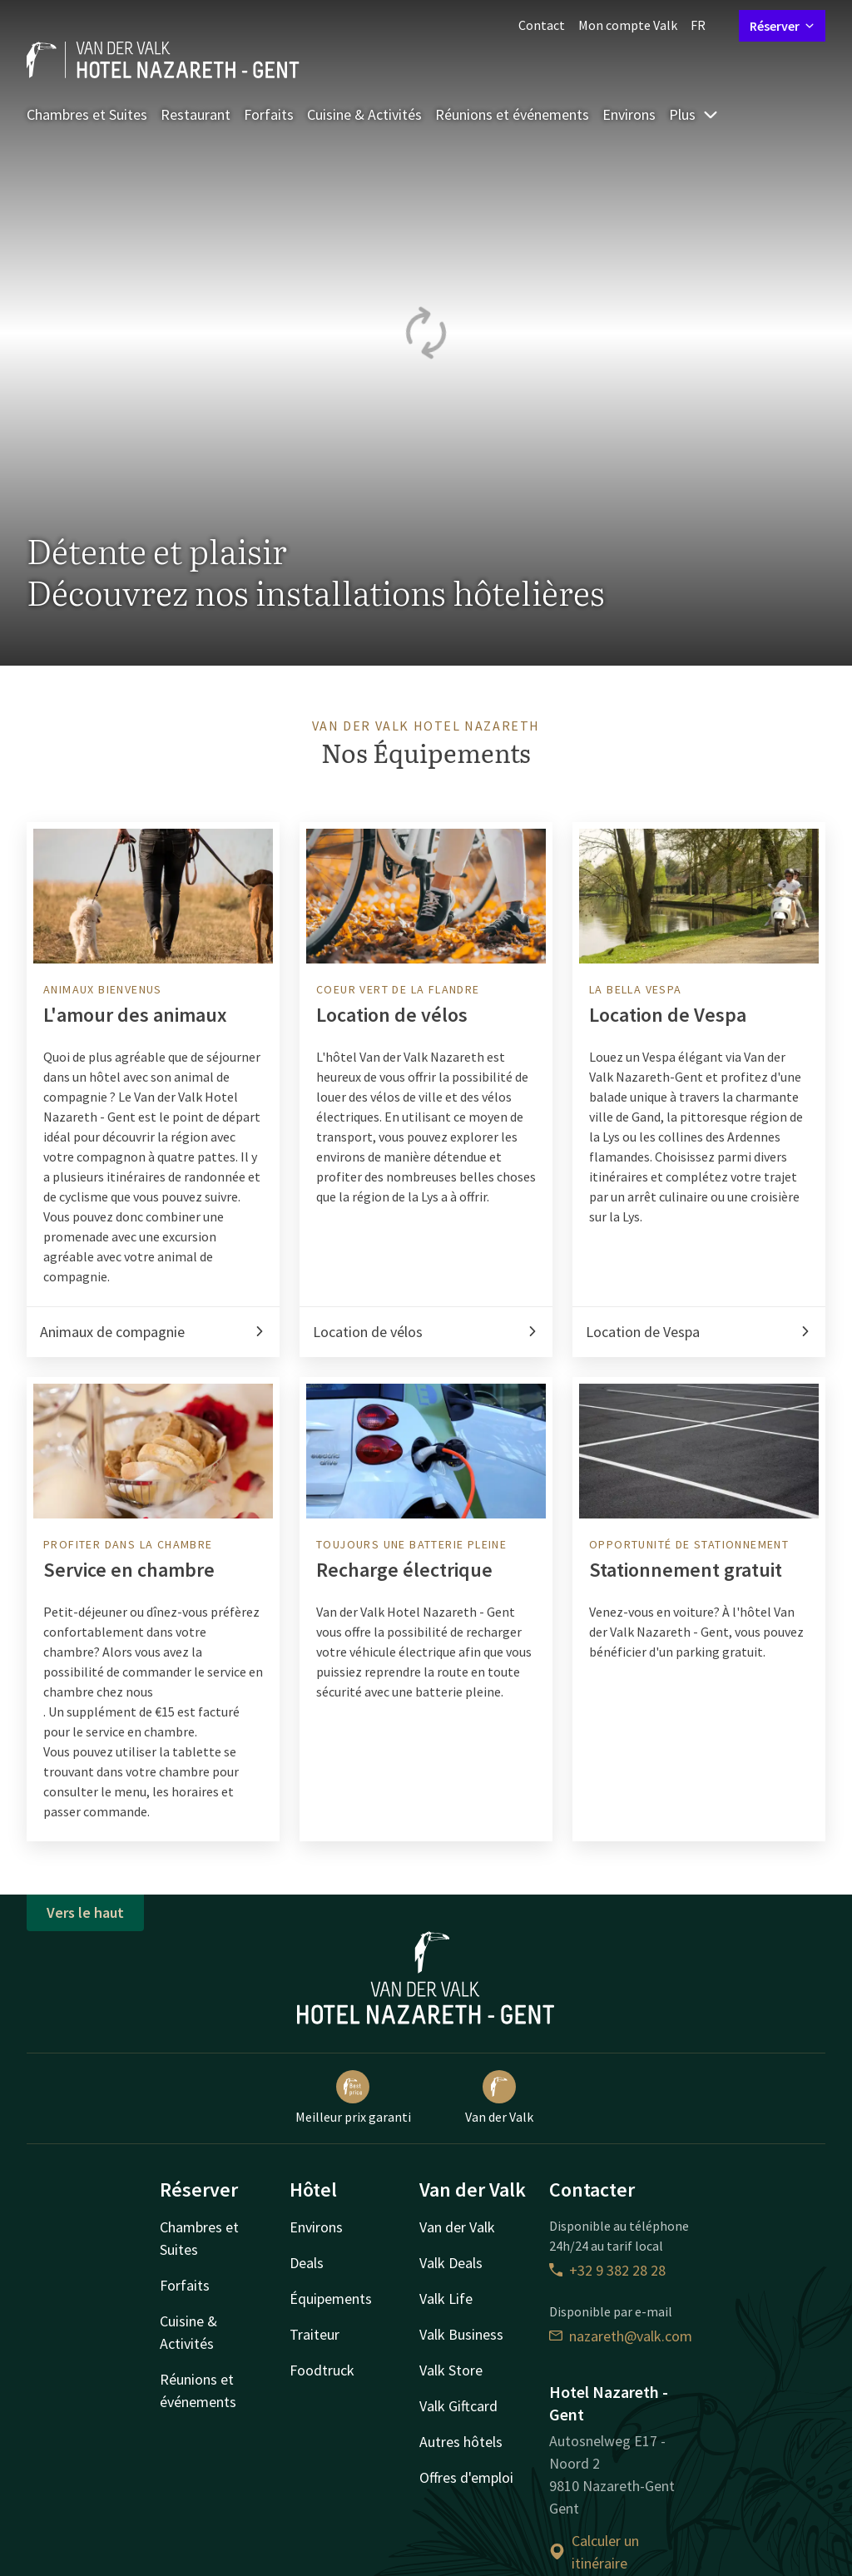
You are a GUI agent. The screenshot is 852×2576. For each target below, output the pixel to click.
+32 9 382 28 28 (607, 2270)
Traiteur (314, 2334)
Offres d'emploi (466, 2477)
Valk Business (461, 2334)
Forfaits (269, 114)
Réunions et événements (512, 114)
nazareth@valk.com (620, 2336)
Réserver (782, 25)
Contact (541, 25)
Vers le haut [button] (85, 1912)
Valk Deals (451, 2262)
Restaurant (195, 114)
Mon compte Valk (627, 25)
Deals (307, 2262)
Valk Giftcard (458, 2405)
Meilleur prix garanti (353, 2097)
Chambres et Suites (87, 114)
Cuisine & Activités (364, 114)
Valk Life (446, 2298)
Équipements (331, 2298)
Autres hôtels (461, 2441)
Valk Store (451, 2370)
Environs (629, 114)
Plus (694, 114)
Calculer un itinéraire (594, 2552)
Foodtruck (322, 2370)
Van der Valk (499, 2097)
